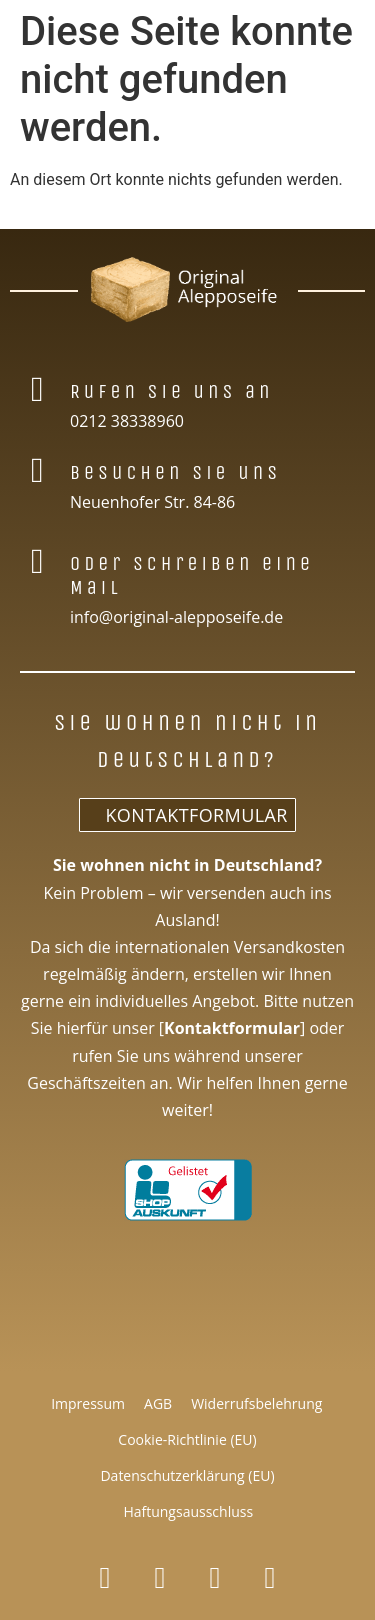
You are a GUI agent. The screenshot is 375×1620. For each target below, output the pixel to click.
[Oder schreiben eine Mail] (37, 561)
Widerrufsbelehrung (256, 1403)
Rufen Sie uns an (172, 391)
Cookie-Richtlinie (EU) (187, 1439)
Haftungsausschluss (188, 1511)
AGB (158, 1403)
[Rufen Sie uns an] (37, 389)
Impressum (88, 1403)
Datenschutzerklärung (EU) (187, 1475)
